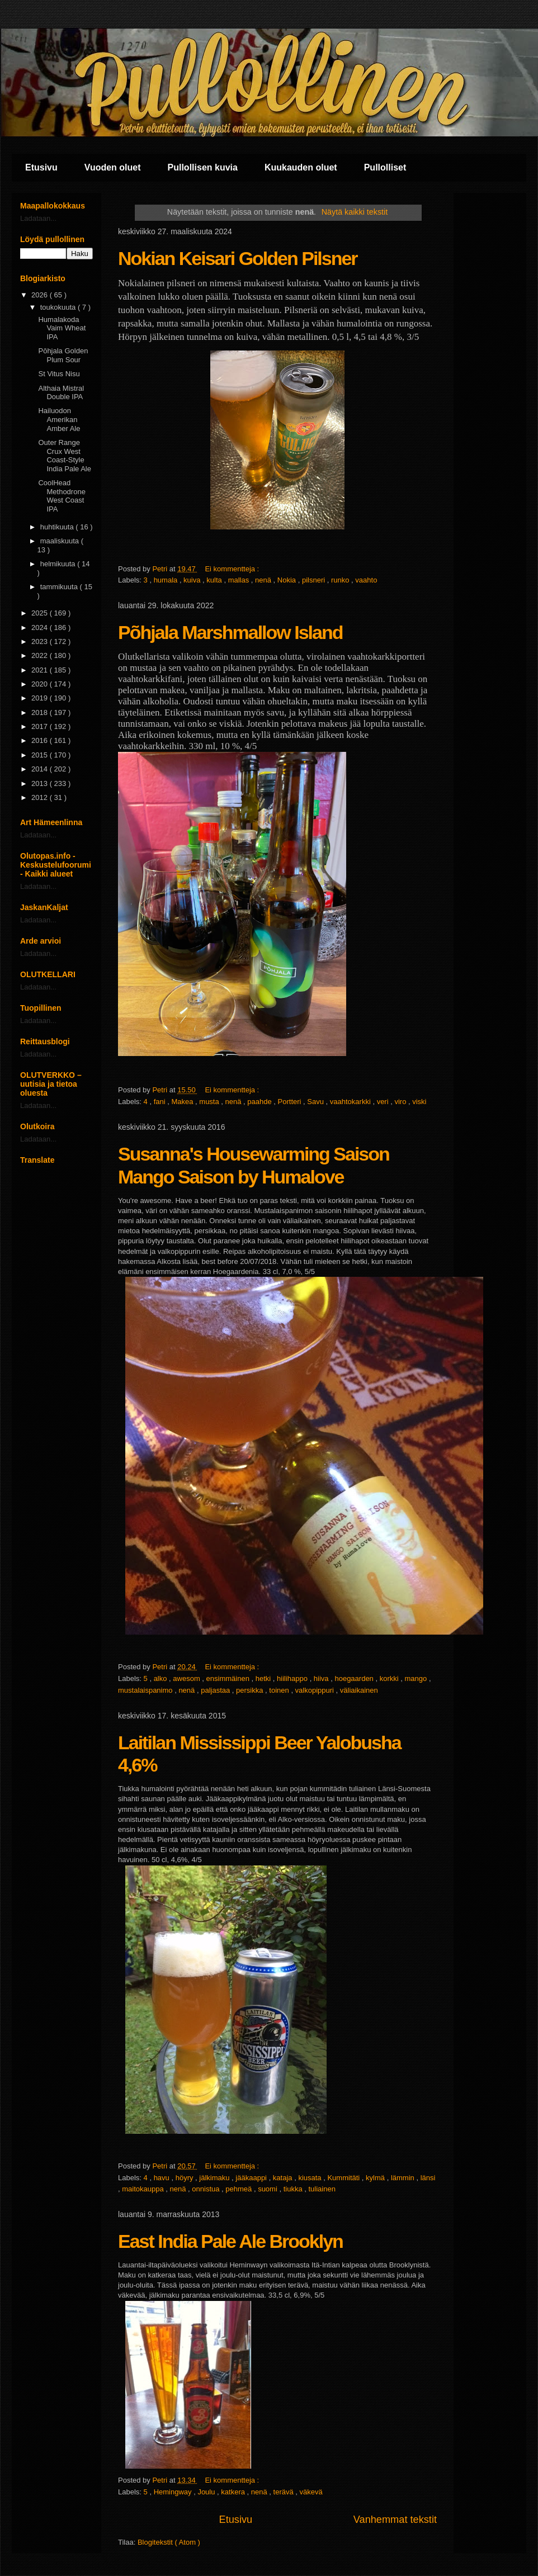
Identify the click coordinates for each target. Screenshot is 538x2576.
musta (210, 1101)
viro (401, 1101)
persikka (250, 1690)
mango (417, 1678)
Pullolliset (385, 167)
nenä (264, 580)
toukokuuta (59, 307)
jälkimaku (215, 2178)
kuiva (192, 580)
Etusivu (41, 167)
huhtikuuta (58, 527)
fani (161, 1101)
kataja (283, 2178)
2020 (40, 684)
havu (163, 2178)
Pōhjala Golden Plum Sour (63, 355)
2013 (40, 783)
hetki (264, 1678)
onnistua (206, 2189)
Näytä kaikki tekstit (355, 211)
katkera (234, 2492)
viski (419, 1101)
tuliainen (321, 2189)
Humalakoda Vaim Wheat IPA (62, 328)
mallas (239, 580)
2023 (40, 641)
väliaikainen (359, 1690)
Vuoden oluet (112, 167)
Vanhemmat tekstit (395, 2519)
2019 (40, 698)
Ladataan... (38, 218)
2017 (40, 726)
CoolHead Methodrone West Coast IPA (61, 496)
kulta (215, 580)
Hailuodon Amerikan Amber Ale (59, 419)
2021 (40, 670)
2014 (40, 769)
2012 (40, 797)
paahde (260, 1101)
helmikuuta (58, 564)
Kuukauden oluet (301, 167)
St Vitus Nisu (58, 374)
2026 (40, 295)
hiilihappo (293, 1678)
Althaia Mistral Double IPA (61, 392)
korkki (390, 1678)
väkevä (311, 2492)
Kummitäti (344, 2178)
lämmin (404, 2178)
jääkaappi (251, 2178)
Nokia (287, 580)
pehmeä (239, 2189)
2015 (40, 755)
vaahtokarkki (351, 1101)
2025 (40, 613)
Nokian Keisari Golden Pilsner (237, 258)
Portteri (291, 1101)
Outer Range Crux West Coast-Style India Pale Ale (64, 455)
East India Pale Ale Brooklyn (230, 2241)
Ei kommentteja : (233, 569)
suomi (268, 2189)
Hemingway (174, 2492)
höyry (185, 2178)
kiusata (310, 2178)
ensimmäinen (229, 1678)
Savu (316, 1101)
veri (384, 1101)
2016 (40, 740)
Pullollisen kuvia (203, 167)
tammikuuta (60, 587)
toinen (280, 1690)
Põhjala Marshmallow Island (230, 632)
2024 (40, 627)
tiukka (294, 2189)
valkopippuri (315, 1690)
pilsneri (314, 580)
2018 (40, 712)
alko (161, 1678)
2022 (40, 655)
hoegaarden (354, 1678)
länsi (428, 2178)
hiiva (322, 1678)
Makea (183, 1101)
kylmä (376, 2178)
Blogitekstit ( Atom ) (169, 2542)
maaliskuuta (60, 541)
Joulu (207, 2492)
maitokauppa (144, 2189)
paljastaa (216, 1690)
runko (341, 580)
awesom (187, 1678)
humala (167, 580)
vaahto (366, 580)
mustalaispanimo (146, 1690)
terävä (284, 2492)
